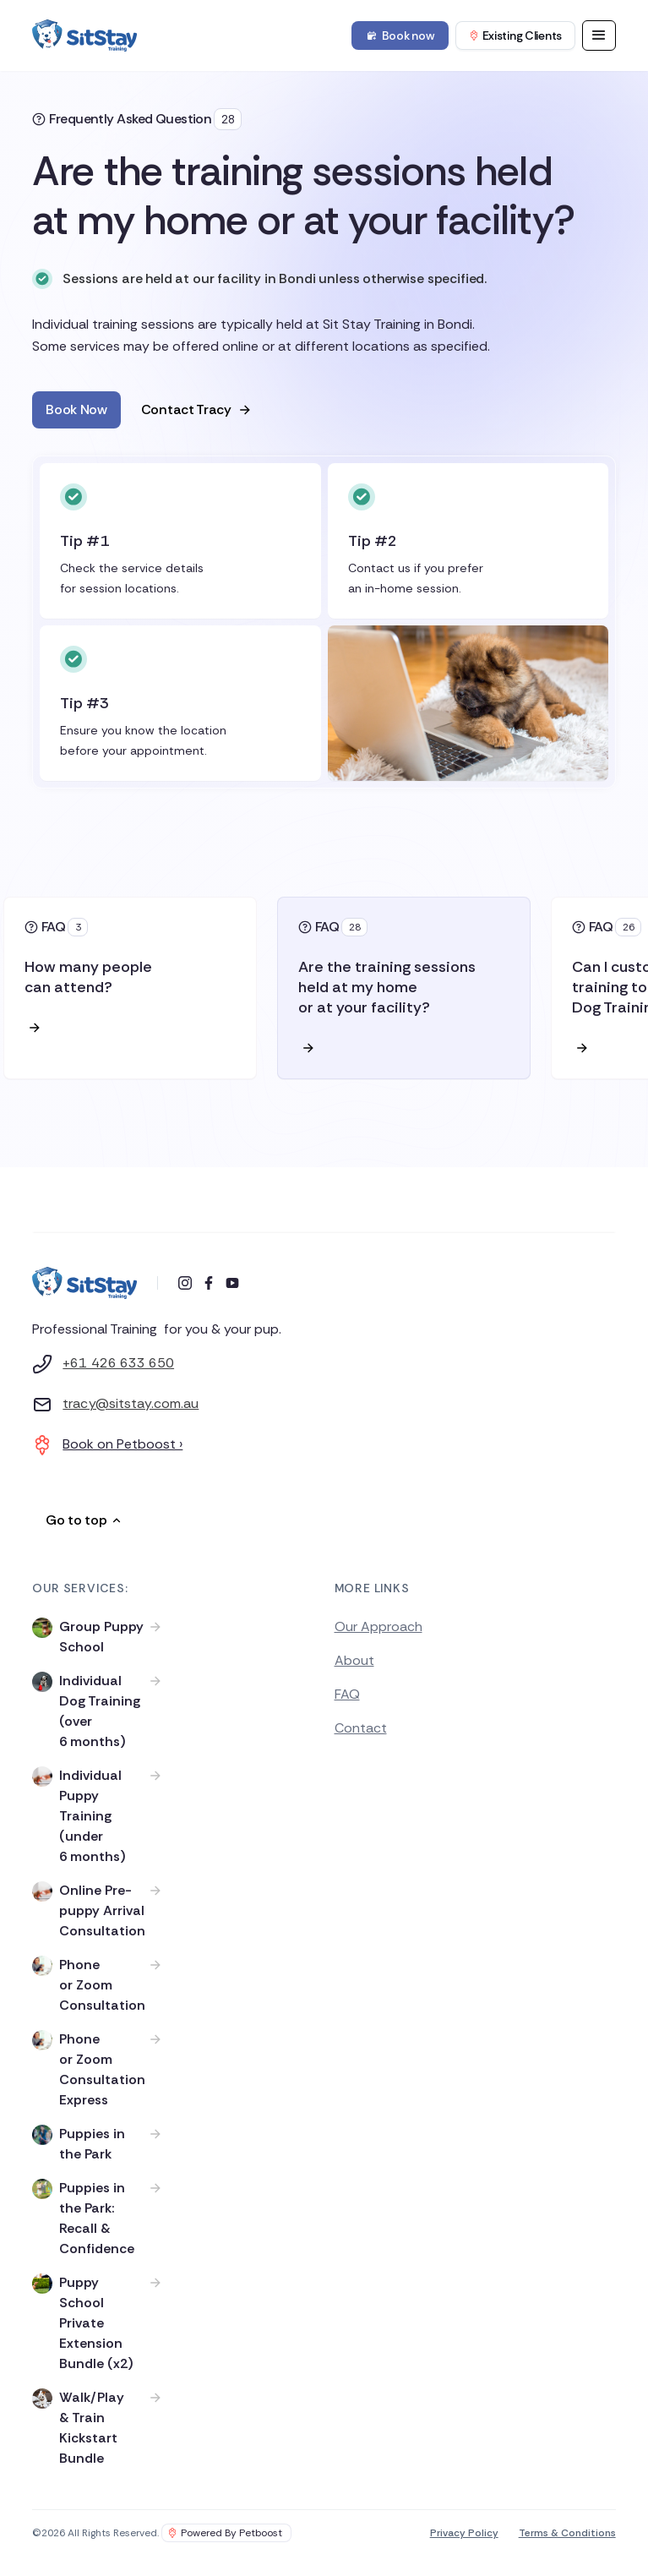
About (354, 1660)
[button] (599, 35)
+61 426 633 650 (118, 1363)
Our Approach (378, 1626)
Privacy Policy (464, 2533)
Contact (361, 1728)
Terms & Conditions (567, 2533)
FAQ (347, 1694)
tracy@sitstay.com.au (131, 1403)
